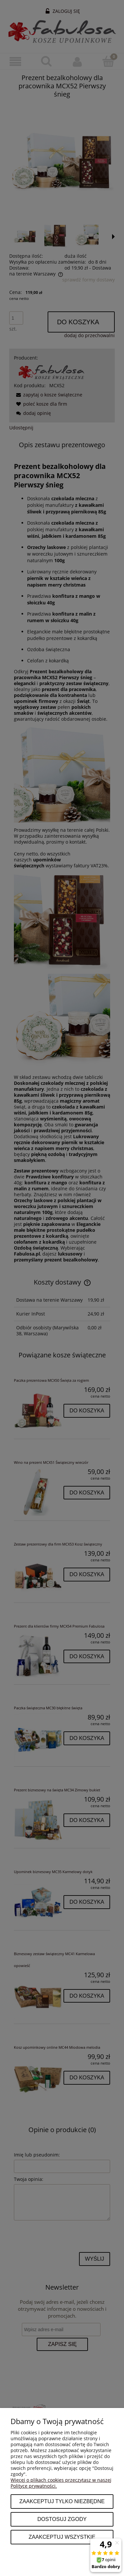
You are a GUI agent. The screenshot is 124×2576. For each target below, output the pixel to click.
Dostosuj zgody (62, 2519)
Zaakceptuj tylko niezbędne (61, 2501)
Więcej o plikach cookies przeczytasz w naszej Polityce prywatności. (61, 2483)
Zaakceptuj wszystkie (61, 2537)
